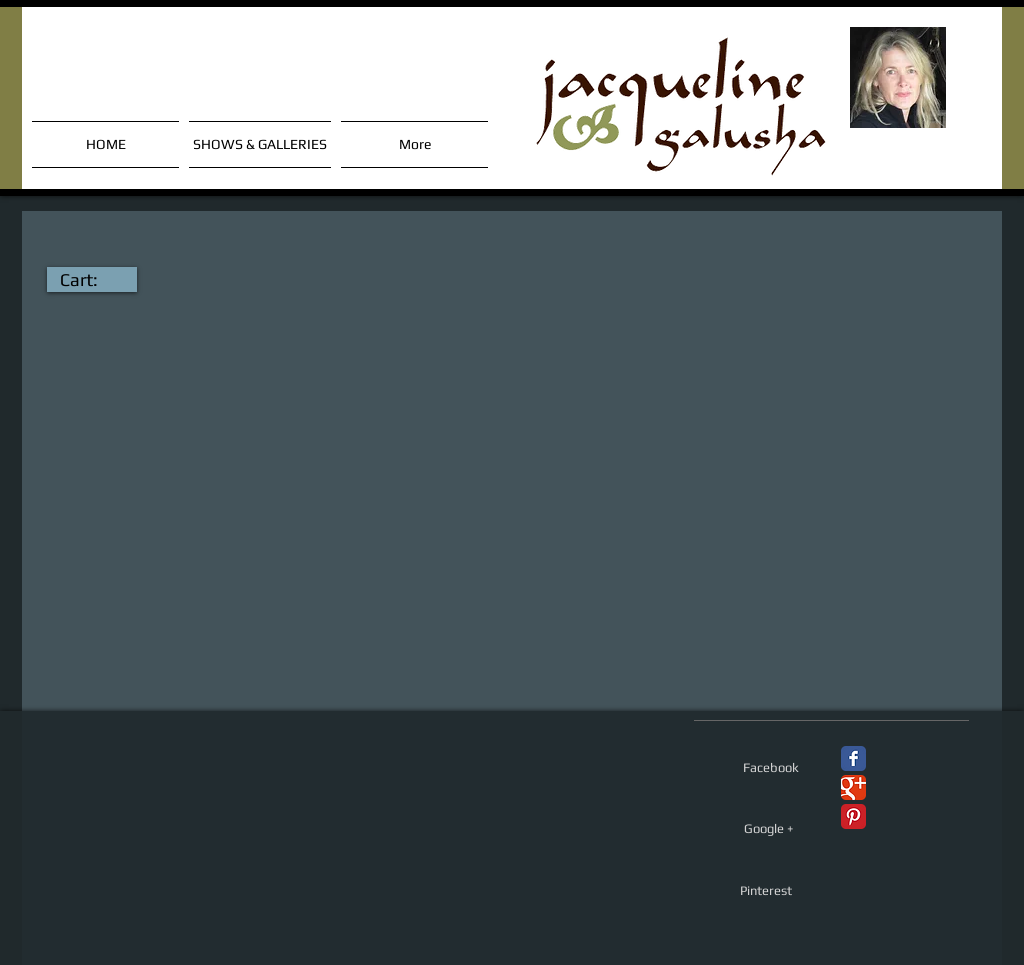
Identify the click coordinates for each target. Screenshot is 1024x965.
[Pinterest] (765, 891)
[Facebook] (771, 768)
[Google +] (769, 829)
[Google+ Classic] (853, 787)
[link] (92, 279)
